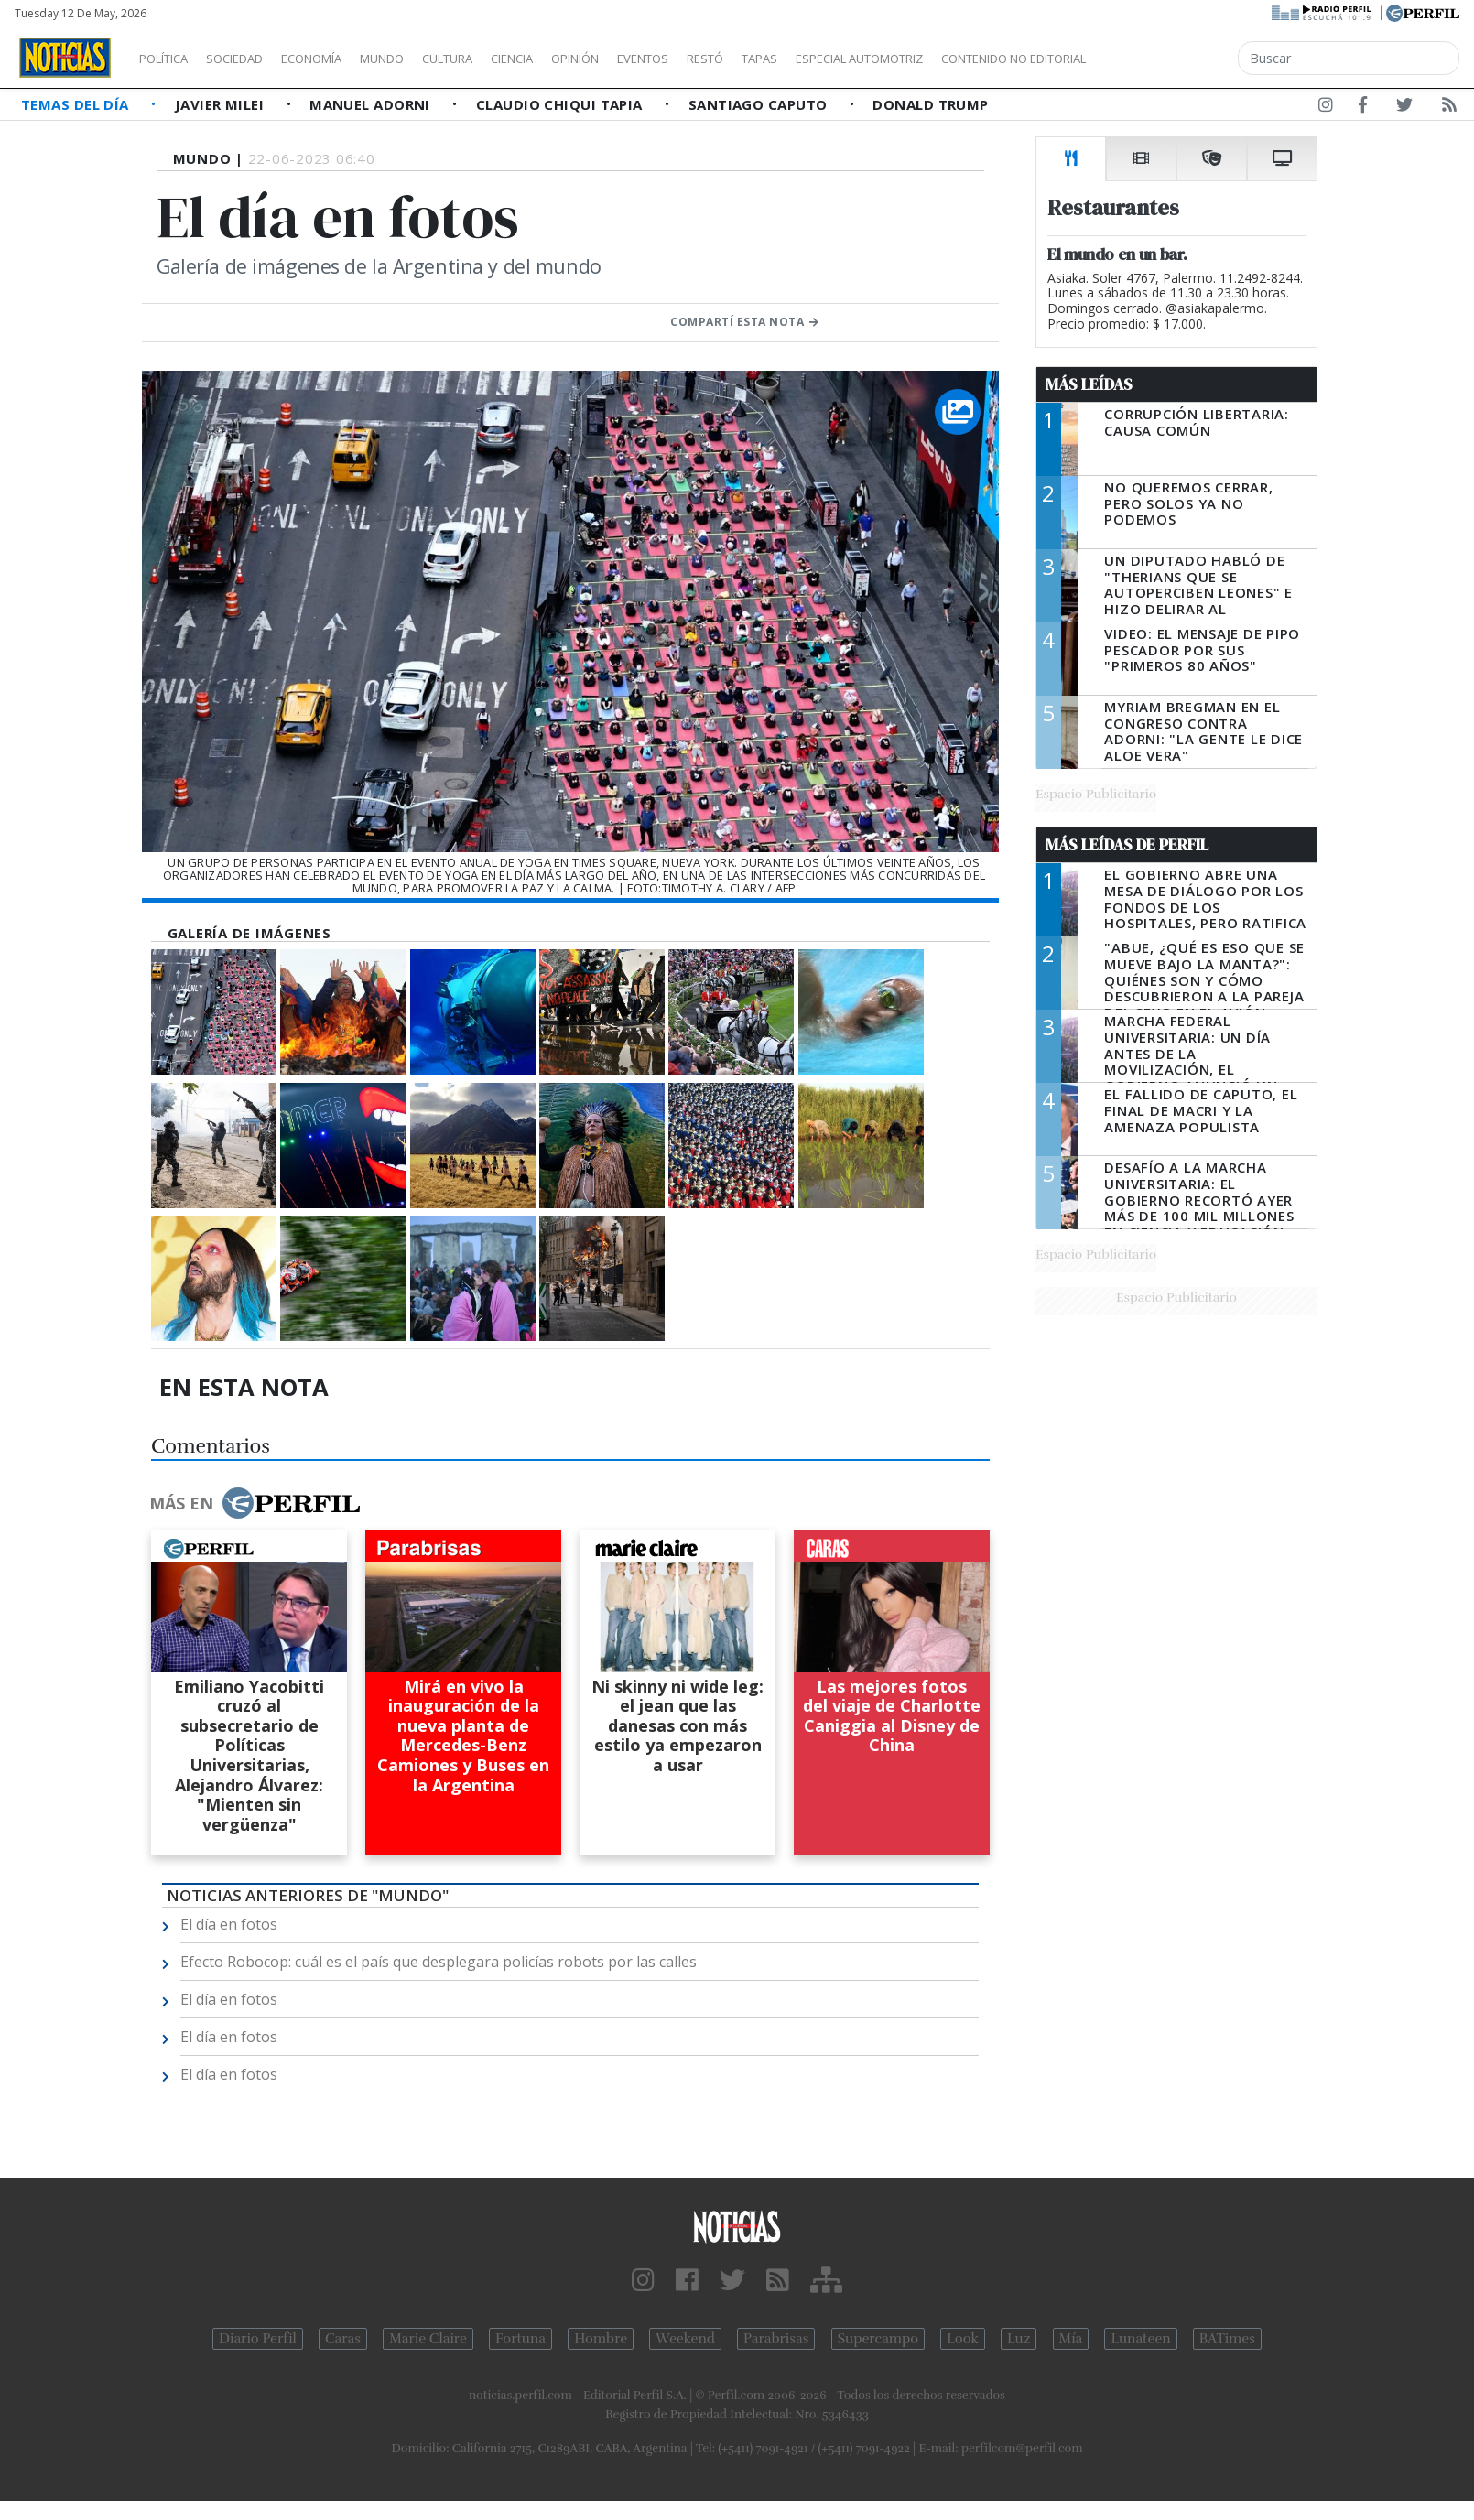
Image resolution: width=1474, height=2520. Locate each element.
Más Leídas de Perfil (1127, 845)
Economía (342, 58)
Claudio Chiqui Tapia (561, 104)
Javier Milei (221, 104)
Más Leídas (1089, 384)
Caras (343, 2339)
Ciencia (575, 58)
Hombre (600, 2339)
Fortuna (520, 2339)
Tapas (863, 58)
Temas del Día (77, 104)
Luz (1018, 2339)
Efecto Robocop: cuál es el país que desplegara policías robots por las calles (438, 1962)
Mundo (423, 58)
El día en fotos (228, 1924)
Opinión (650, 58)
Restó (801, 58)
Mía (1071, 2339)
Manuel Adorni (371, 104)
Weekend (685, 2339)
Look (963, 2339)
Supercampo (878, 2339)
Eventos (730, 58)
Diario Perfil (258, 2339)
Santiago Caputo (759, 104)
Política (170, 58)
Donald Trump (930, 104)
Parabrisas (775, 2339)
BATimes (1227, 2339)
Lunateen (1140, 2339)
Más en (254, 1503)
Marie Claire (428, 2339)
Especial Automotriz (981, 58)
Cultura (500, 58)
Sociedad (253, 58)
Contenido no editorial (1170, 58)
